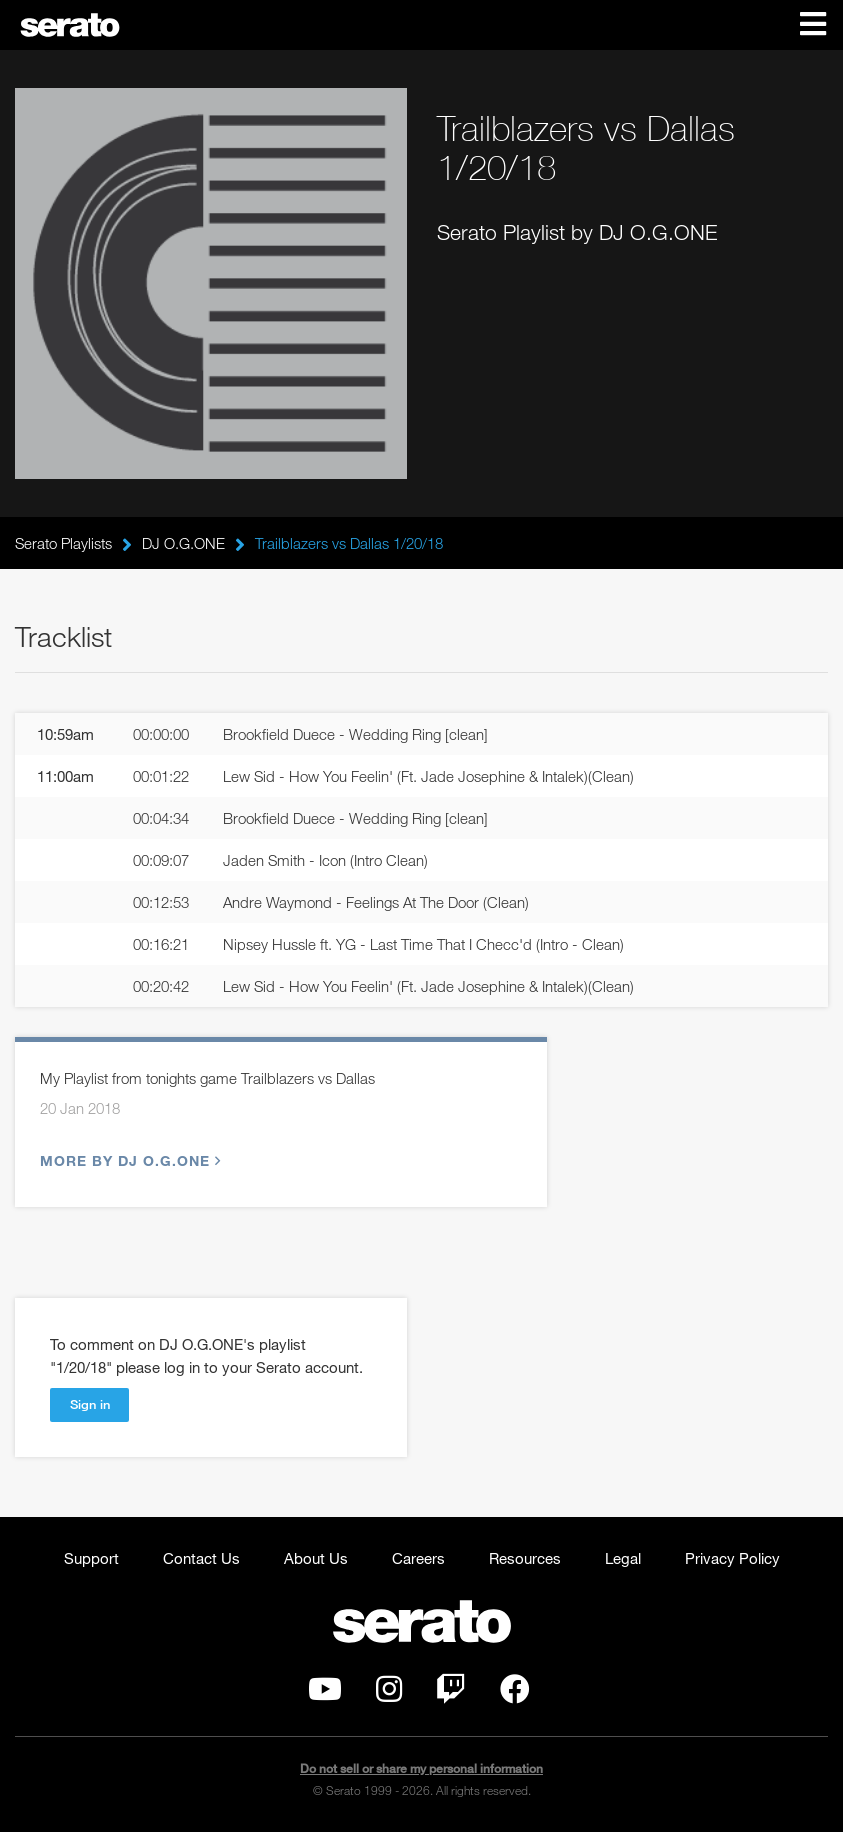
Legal (623, 1558)
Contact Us (201, 1558)
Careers (418, 1558)
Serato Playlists (63, 543)
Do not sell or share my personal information (421, 1768)
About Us (316, 1558)
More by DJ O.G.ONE (128, 1160)
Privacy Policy (732, 1558)
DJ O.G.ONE (183, 543)
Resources (525, 1558)
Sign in (90, 1404)
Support (91, 1558)
